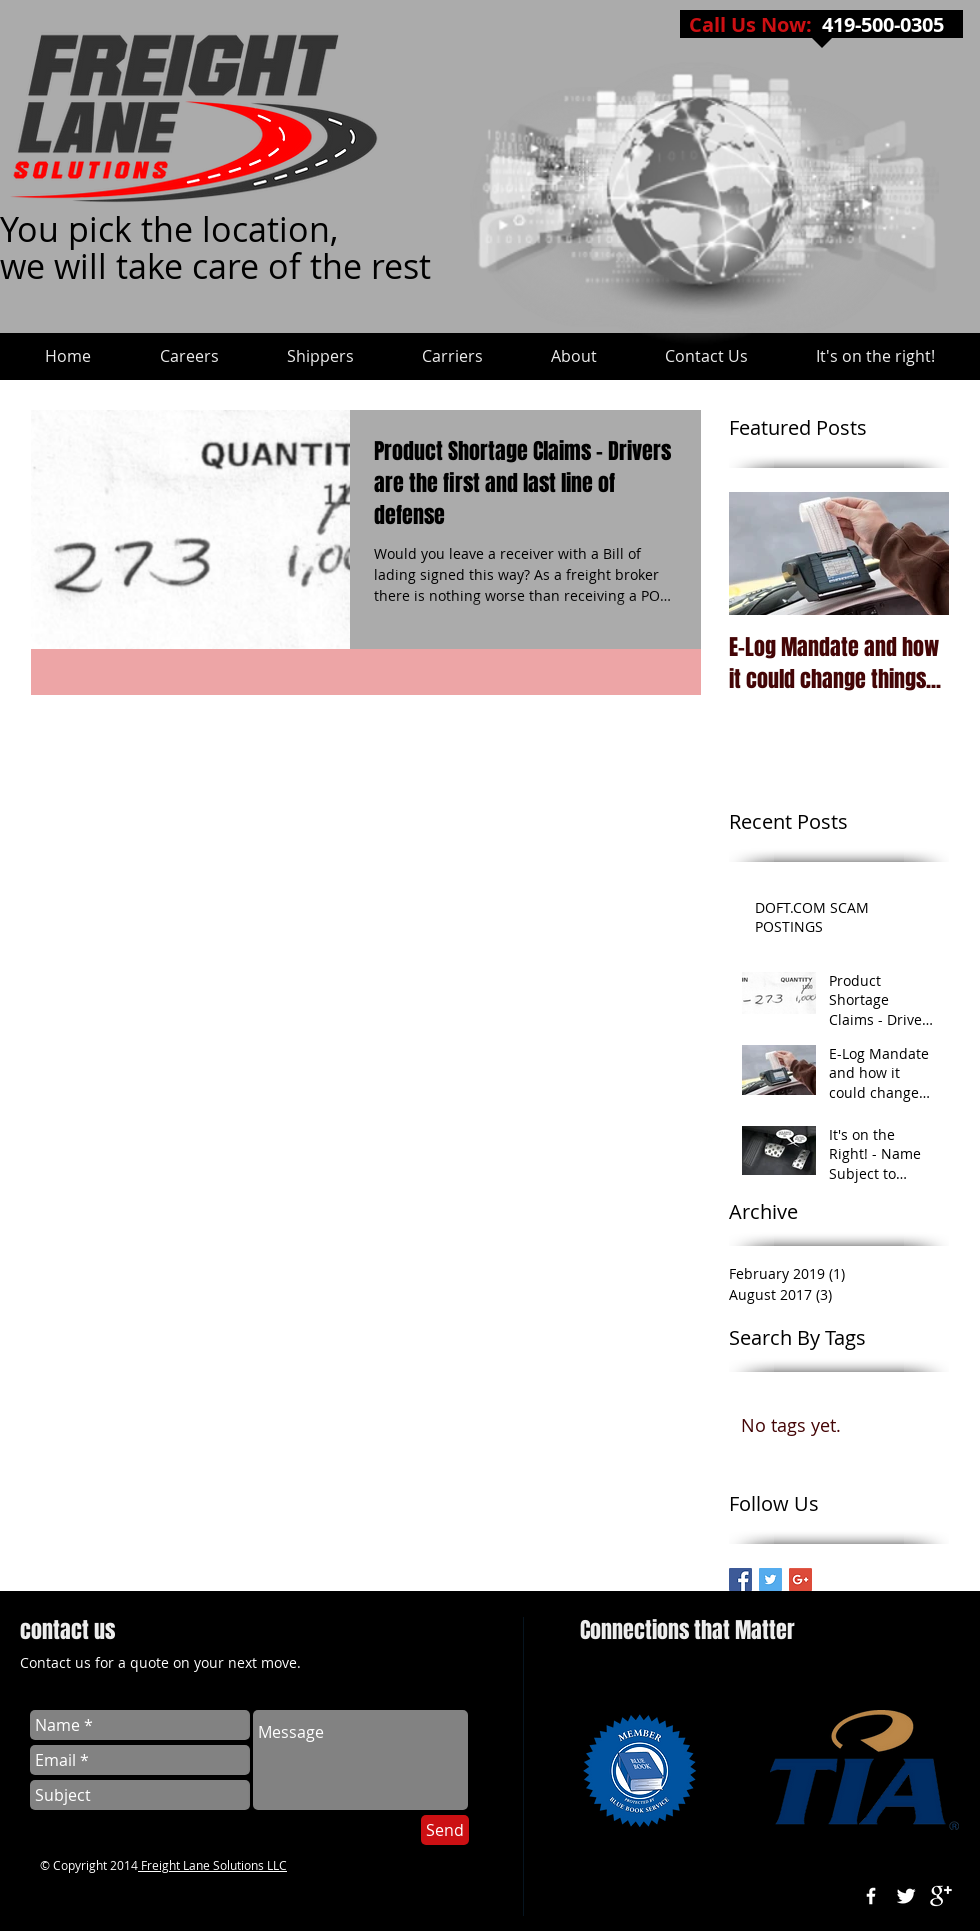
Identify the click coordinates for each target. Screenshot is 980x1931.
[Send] (445, 1830)
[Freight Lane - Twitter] (770, 1579)
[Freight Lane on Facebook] (740, 1579)
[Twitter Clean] (906, 1896)
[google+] (941, 1896)
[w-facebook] (871, 1896)
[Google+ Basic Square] (800, 1579)
